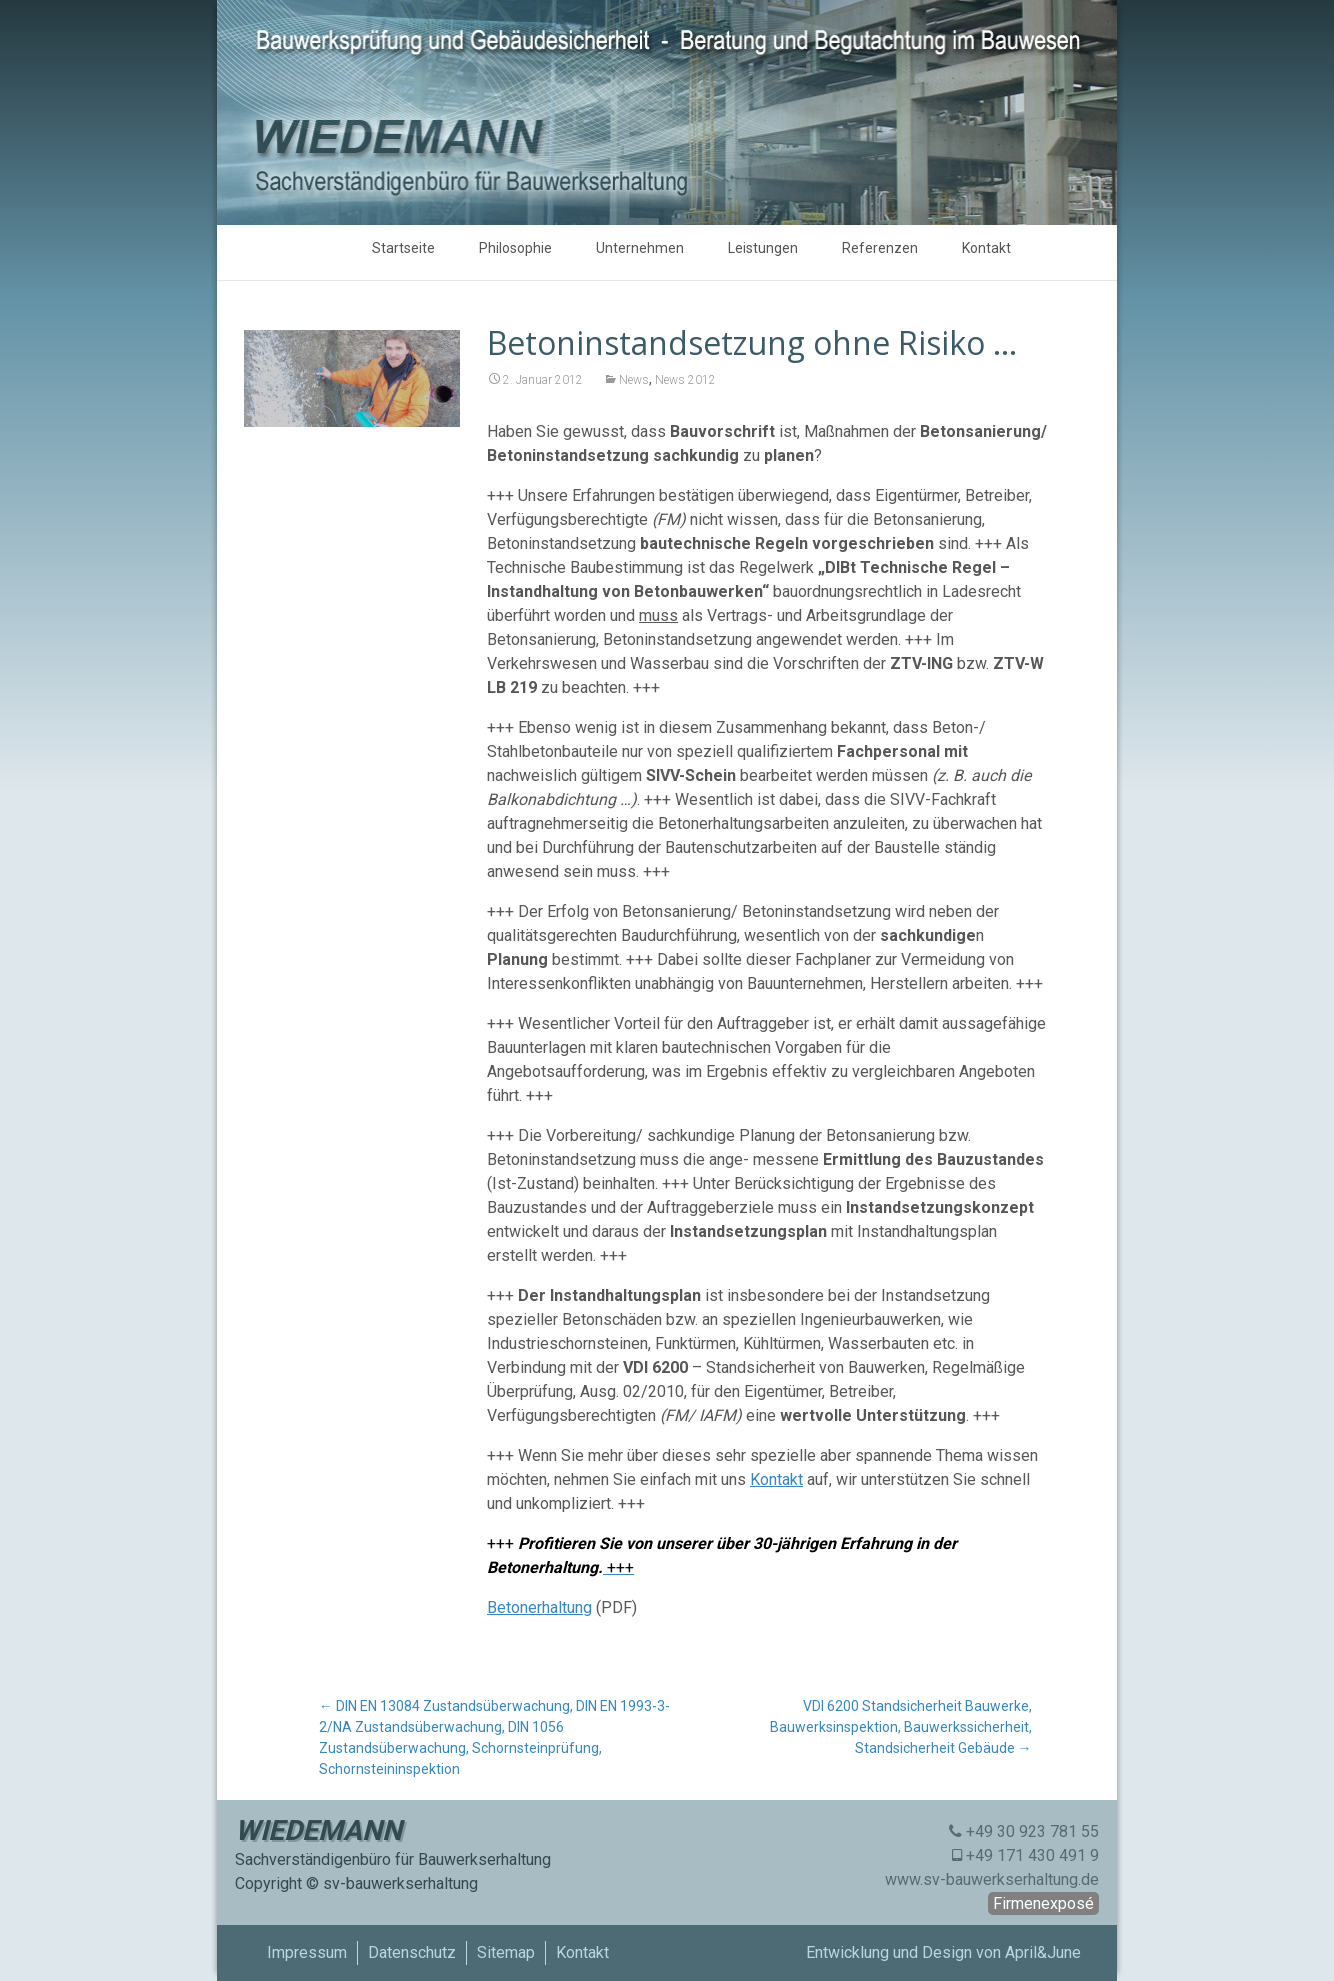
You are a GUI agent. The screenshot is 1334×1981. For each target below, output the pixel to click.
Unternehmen (640, 248)
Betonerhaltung (539, 1607)
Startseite (403, 248)
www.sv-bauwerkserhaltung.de (992, 1879)
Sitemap (506, 1952)
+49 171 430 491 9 (1032, 1855)
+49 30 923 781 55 (1032, 1831)
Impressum (307, 1952)
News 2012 (685, 380)
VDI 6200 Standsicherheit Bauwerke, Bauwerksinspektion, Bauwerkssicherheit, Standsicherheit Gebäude (901, 1727)
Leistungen (763, 248)
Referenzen (880, 248)
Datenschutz (412, 1952)
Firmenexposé (1043, 1903)
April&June (1043, 1952)
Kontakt (986, 248)
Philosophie (515, 248)
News (634, 380)
